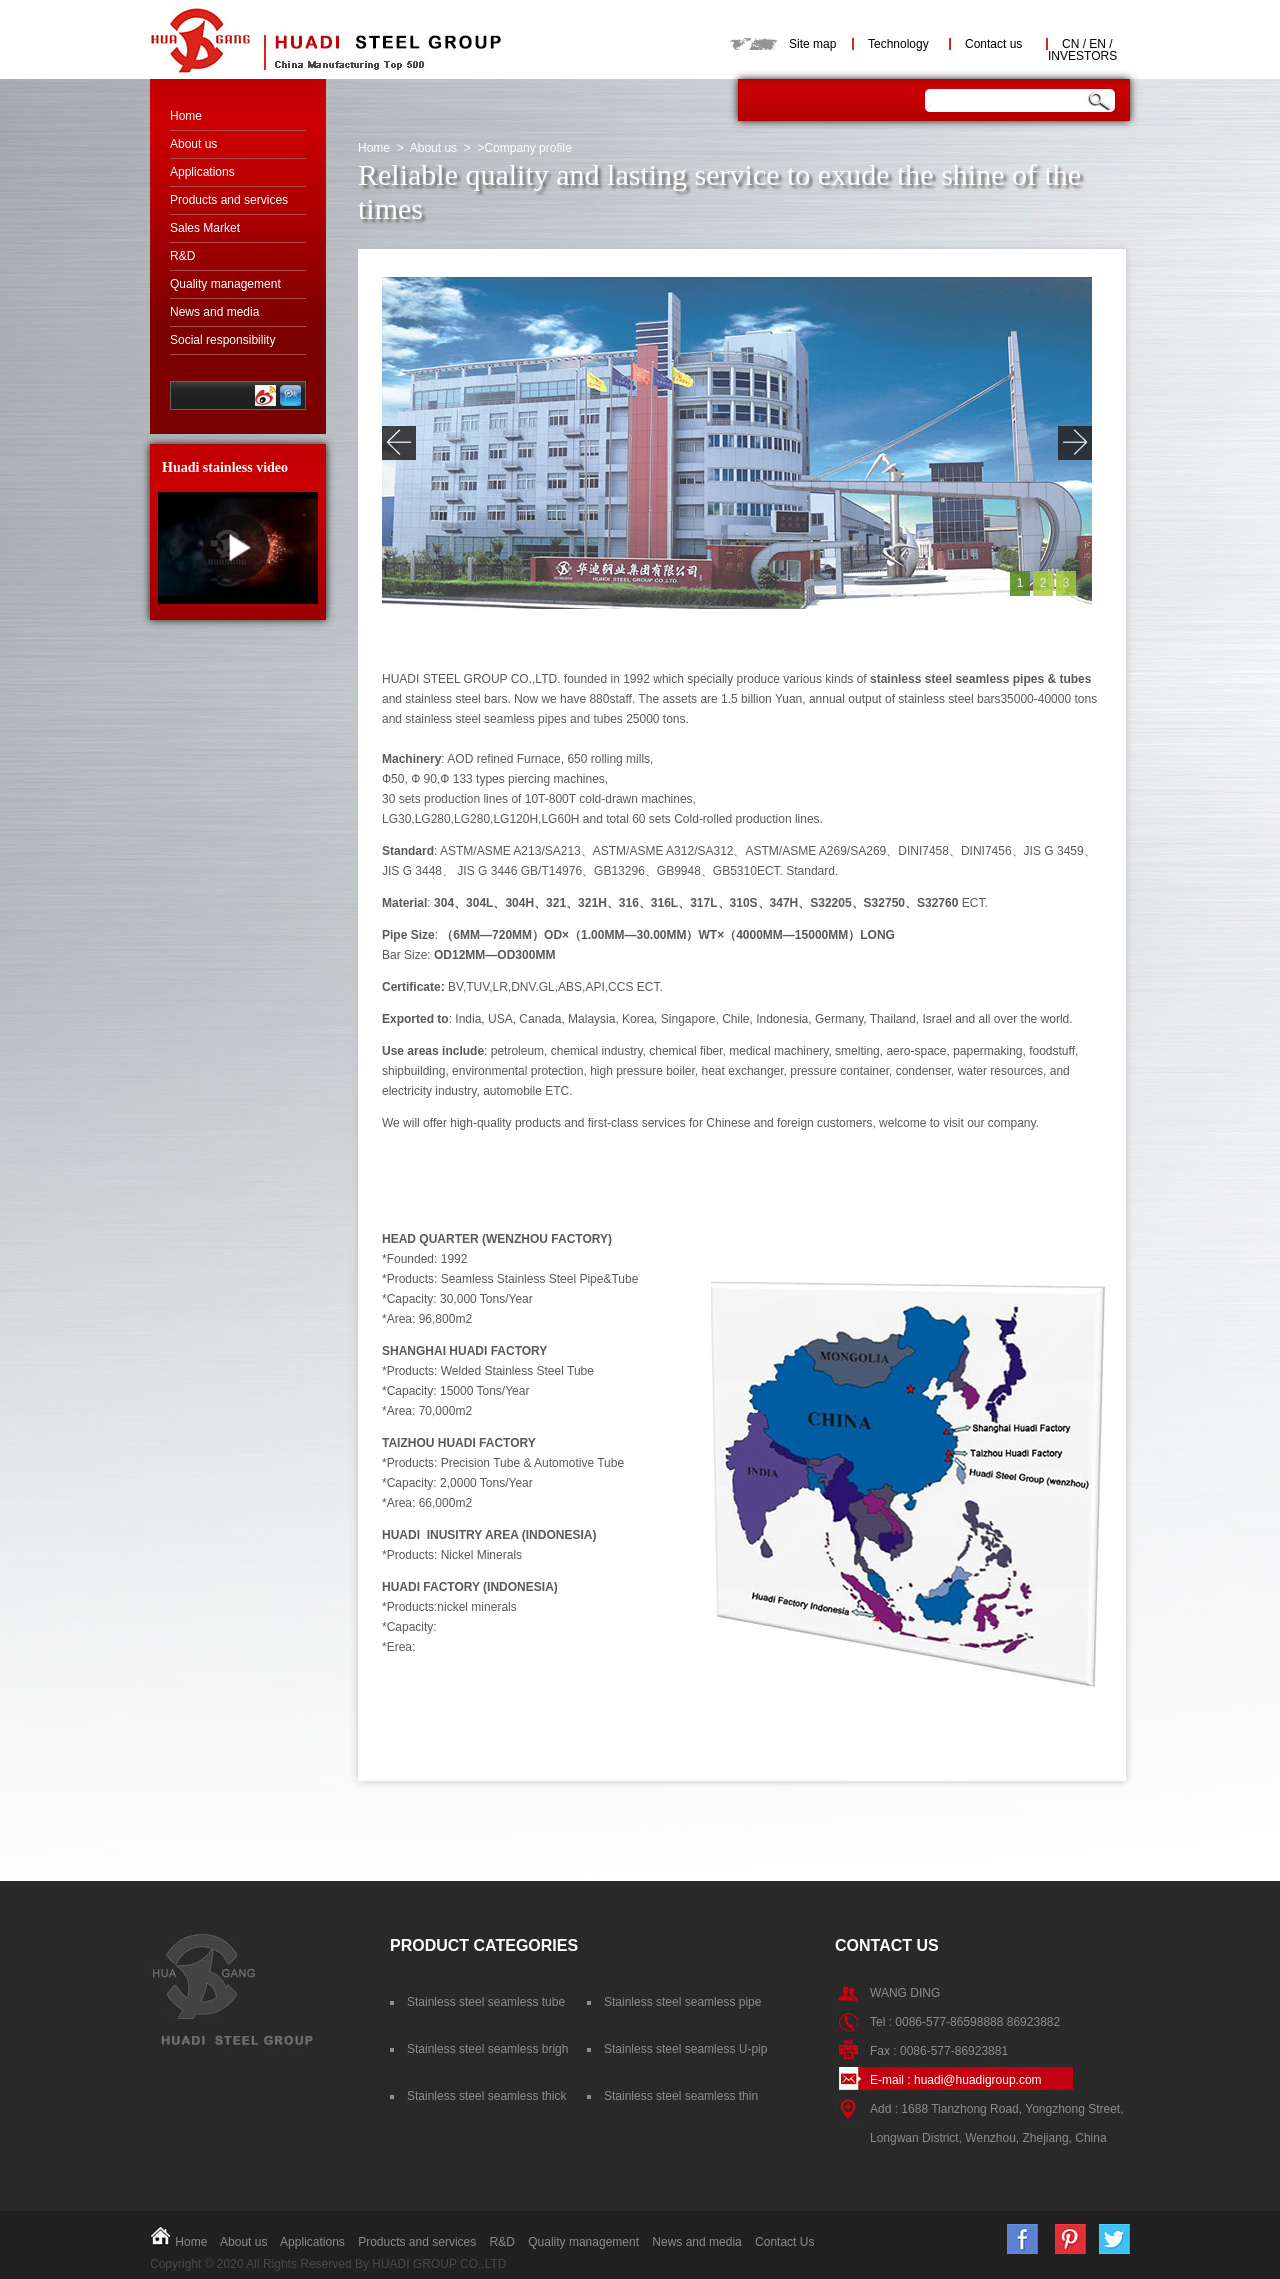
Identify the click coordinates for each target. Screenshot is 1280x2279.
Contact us (993, 44)
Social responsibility (222, 340)
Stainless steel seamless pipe (682, 2002)
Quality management (225, 284)
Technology (898, 44)
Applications (202, 172)
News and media (214, 312)
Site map (812, 44)
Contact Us (784, 2242)
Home (186, 116)
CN (1070, 44)
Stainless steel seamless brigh (487, 2049)
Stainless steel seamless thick (486, 2096)
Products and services (229, 200)
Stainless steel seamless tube (486, 2002)
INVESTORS (1082, 56)
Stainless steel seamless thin (681, 2096)
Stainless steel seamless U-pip (685, 2049)
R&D (182, 256)
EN (1097, 44)
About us (193, 144)
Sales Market (205, 228)
